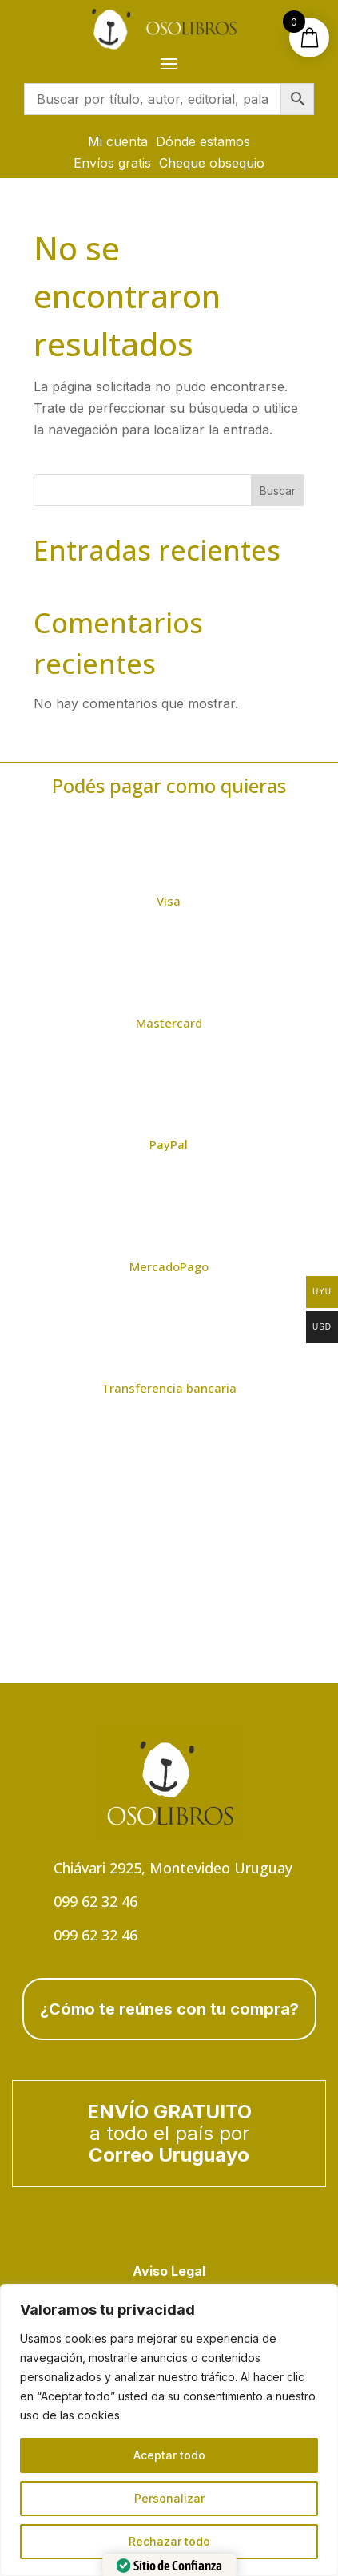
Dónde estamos (203, 141)
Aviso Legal (169, 2271)
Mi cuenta (118, 141)
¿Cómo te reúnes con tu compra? (169, 2009)
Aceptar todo (169, 2455)
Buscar (278, 490)
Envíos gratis (112, 163)
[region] (169, 2430)
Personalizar (169, 2498)
